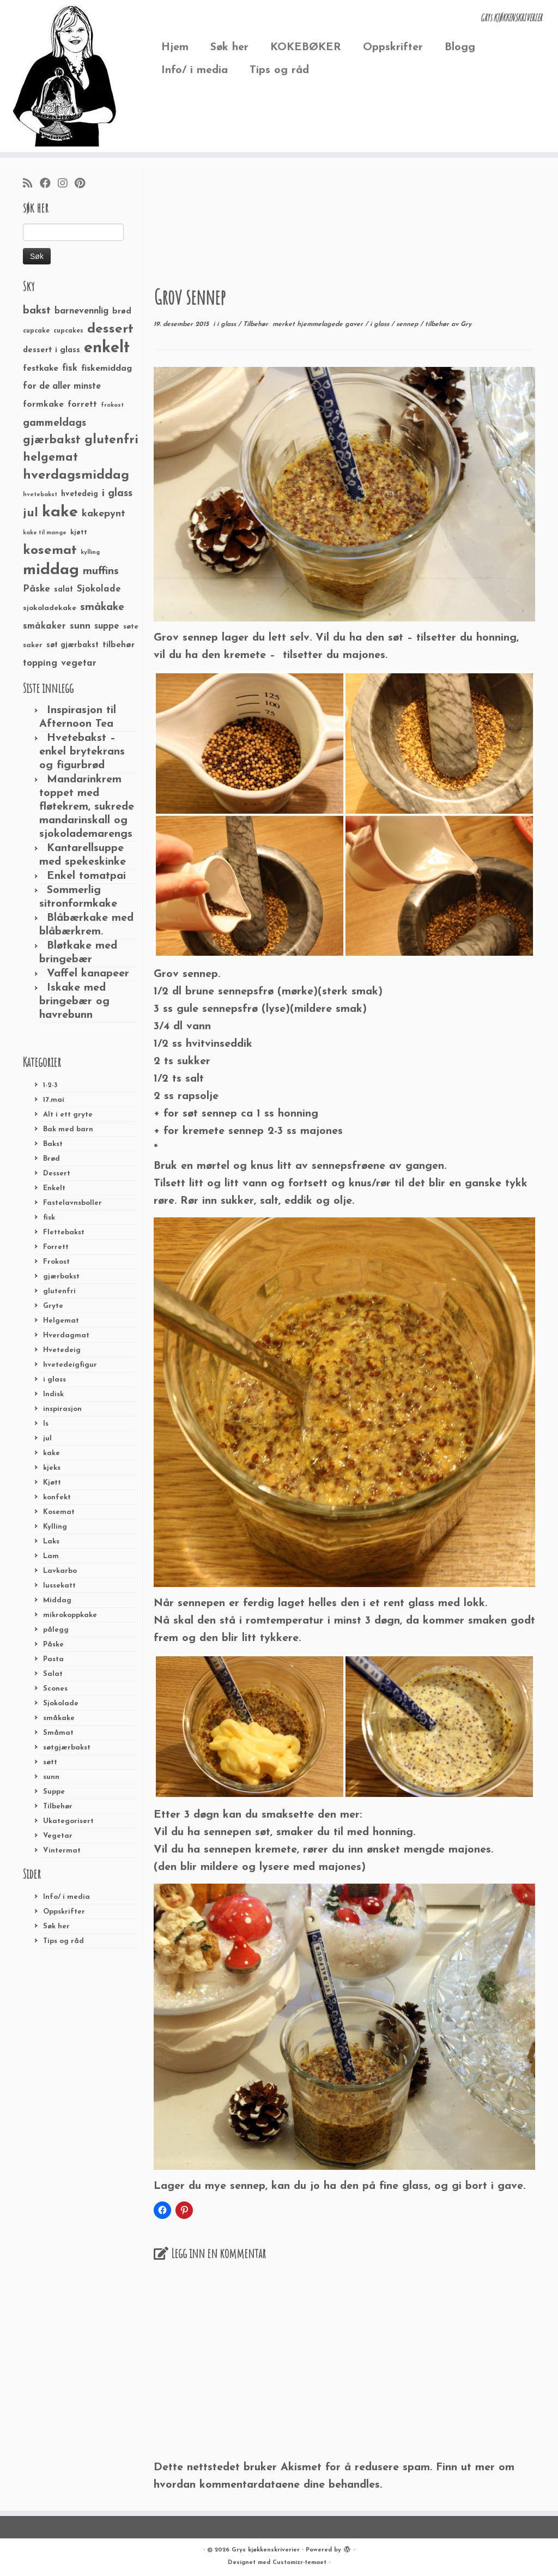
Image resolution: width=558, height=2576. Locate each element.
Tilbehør (57, 1806)
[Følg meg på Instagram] (66, 184)
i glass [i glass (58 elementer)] (117, 493)
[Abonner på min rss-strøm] (31, 184)
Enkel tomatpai (86, 876)
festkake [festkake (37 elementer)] (40, 368)
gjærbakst (61, 1276)
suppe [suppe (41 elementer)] (106, 626)
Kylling (55, 1526)
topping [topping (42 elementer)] (40, 663)
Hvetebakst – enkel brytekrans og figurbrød (82, 752)
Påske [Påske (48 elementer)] (36, 589)
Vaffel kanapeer (88, 973)
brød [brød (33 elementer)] (121, 311)
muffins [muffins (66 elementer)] (101, 571)
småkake (59, 1718)
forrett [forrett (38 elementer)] (82, 404)
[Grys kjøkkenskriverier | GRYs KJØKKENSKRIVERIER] (65, 76)
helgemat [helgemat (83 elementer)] (50, 457)
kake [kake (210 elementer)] (60, 512)
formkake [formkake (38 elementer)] (43, 404)
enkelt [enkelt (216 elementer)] (107, 348)
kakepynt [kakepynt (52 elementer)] (103, 514)
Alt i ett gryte (68, 1114)
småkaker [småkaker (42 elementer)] (44, 626)
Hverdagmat (66, 1335)
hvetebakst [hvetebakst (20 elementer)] (40, 495)
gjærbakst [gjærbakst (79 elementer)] (52, 440)
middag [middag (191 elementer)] (51, 570)
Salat (53, 1674)
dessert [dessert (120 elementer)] (110, 329)
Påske (53, 1644)
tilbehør (438, 324)
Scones (55, 1688)
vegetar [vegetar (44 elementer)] (78, 663)
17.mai (53, 1099)
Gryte (53, 1306)
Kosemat (59, 1512)
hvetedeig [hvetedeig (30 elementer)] (79, 494)
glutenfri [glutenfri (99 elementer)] (111, 440)
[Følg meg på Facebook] (49, 184)
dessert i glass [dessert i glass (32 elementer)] (51, 350)
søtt (50, 1762)
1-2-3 (50, 1085)
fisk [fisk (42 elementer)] (69, 368)
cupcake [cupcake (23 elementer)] (36, 331)
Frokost (56, 1261)
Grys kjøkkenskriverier (266, 2550)
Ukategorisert (68, 1821)
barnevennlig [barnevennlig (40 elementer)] (81, 311)
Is (45, 1423)
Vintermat (62, 1850)
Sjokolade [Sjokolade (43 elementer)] (99, 589)
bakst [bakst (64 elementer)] (37, 310)
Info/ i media (194, 70)
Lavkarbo (60, 1570)
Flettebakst (63, 1232)
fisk (49, 1217)
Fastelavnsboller (72, 1202)
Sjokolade (60, 1703)
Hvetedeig (62, 1350)
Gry (465, 324)
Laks (51, 1541)
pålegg (56, 1629)
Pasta (53, 1659)
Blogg (460, 47)
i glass (54, 1379)
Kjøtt (52, 1482)
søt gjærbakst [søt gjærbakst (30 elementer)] (72, 645)
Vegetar (57, 1835)
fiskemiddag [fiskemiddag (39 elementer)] (106, 368)
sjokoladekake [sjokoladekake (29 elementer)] (49, 608)
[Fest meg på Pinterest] (83, 184)
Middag (57, 1600)
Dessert (56, 1173)
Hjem (175, 47)
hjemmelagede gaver (331, 324)
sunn (51, 1777)
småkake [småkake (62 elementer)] (102, 607)
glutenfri (59, 1291)
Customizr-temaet (299, 2563)
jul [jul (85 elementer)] (30, 513)
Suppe (54, 1791)
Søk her (229, 47)
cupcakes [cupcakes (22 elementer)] (68, 331)
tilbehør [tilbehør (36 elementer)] (118, 645)
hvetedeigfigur (70, 1364)
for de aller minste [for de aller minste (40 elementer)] (62, 386)
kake (51, 1453)
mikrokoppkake (70, 1615)
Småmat (58, 1732)
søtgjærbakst (66, 1747)
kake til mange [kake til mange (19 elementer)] (44, 533)
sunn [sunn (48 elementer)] (80, 626)
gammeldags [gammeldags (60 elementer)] (54, 423)
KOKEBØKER (305, 47)
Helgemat (61, 1320)
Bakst (53, 1144)
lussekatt (59, 1585)
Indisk (53, 1394)
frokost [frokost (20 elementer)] (112, 405)
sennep (408, 324)
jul (47, 1438)
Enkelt (54, 1188)
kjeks (51, 1467)
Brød (51, 1158)
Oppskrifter (393, 47)
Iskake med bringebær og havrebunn (74, 1001)
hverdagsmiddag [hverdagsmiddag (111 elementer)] (76, 475)
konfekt (57, 1497)
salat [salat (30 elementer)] (63, 590)
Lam (51, 1556)
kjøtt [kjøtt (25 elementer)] (78, 532)
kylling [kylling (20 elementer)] (90, 553)
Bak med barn (68, 1129)
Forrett (56, 1247)
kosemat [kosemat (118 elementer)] (50, 550)
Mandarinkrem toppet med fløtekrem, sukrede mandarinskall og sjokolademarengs (86, 807)
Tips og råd (279, 70)
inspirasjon (62, 1409)
